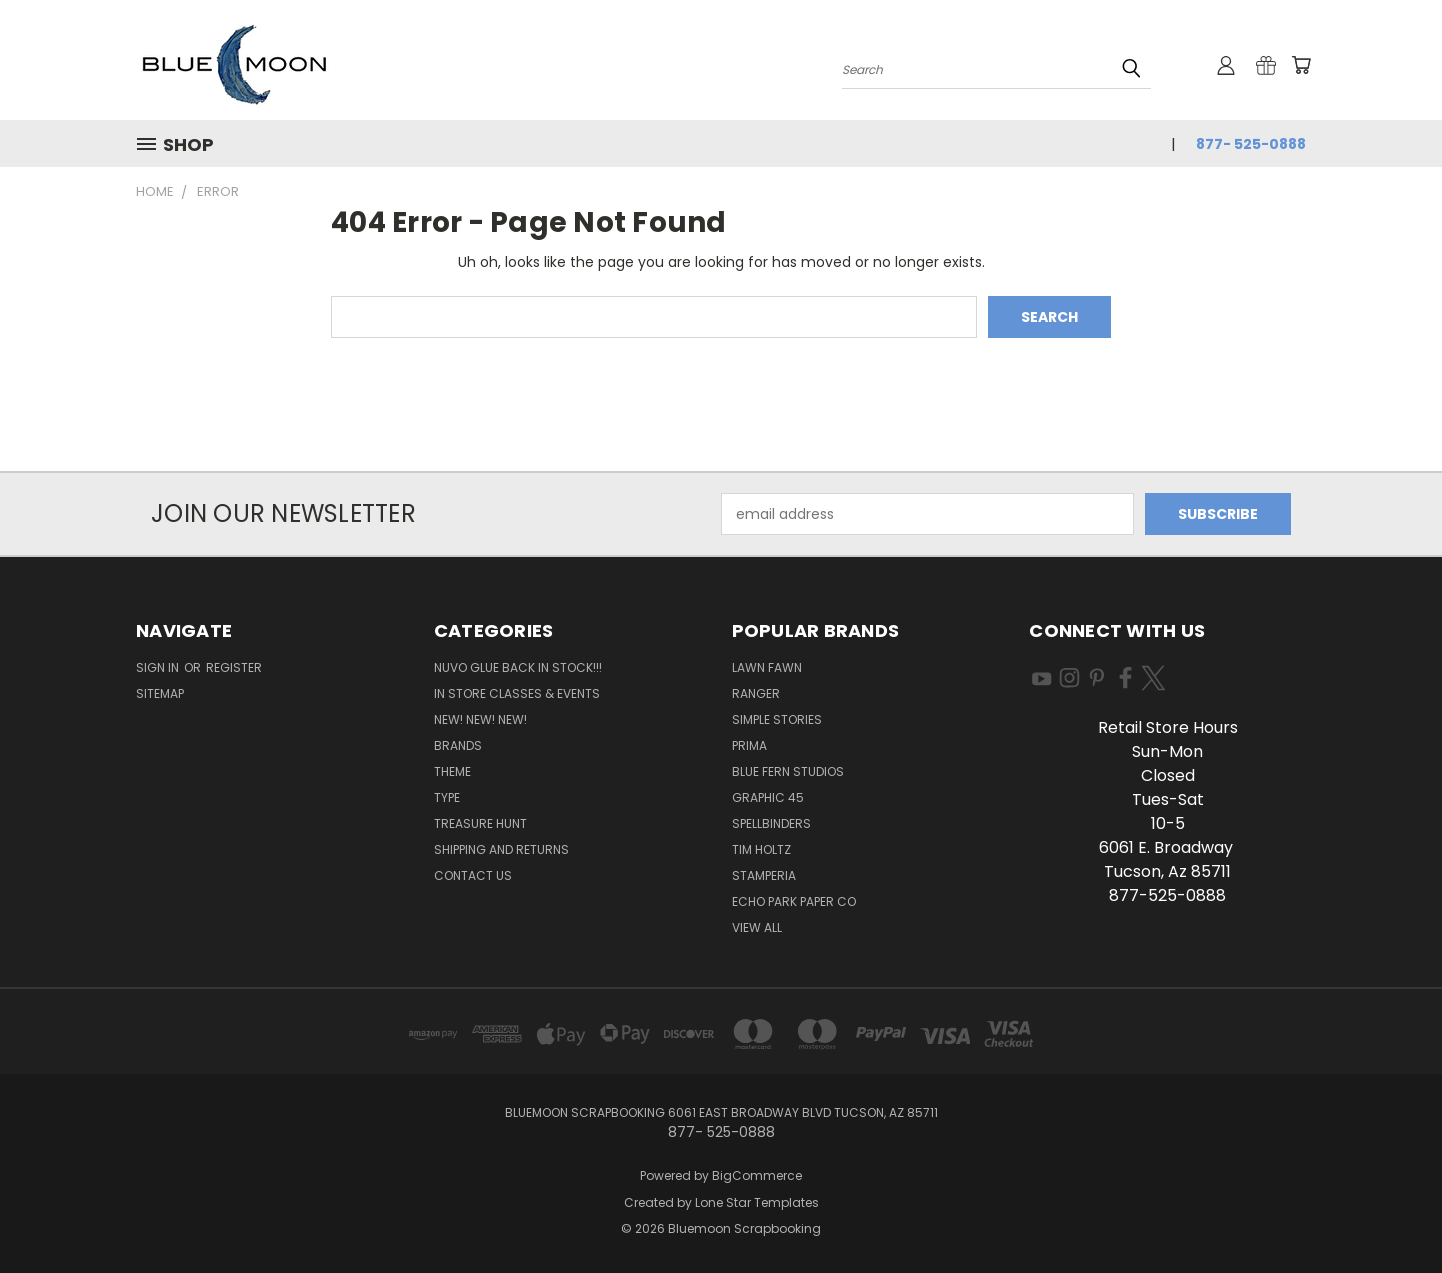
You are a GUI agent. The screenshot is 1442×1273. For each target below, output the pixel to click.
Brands (458, 745)
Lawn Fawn (767, 667)
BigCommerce (757, 1175)
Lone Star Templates (757, 1202)
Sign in (159, 667)
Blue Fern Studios (788, 771)
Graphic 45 (768, 797)
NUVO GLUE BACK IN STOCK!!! (518, 667)
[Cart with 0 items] (1301, 65)
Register (234, 667)
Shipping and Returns (501, 849)
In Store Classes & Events (517, 693)
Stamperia (764, 875)
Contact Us (473, 875)
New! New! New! (480, 719)
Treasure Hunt (480, 823)
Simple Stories (777, 719)
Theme (452, 771)
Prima (749, 745)
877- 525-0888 (1251, 144)
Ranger (756, 693)
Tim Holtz (761, 849)
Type (447, 797)
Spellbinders (771, 823)
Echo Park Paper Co (794, 901)
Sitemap (160, 693)
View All (757, 927)
